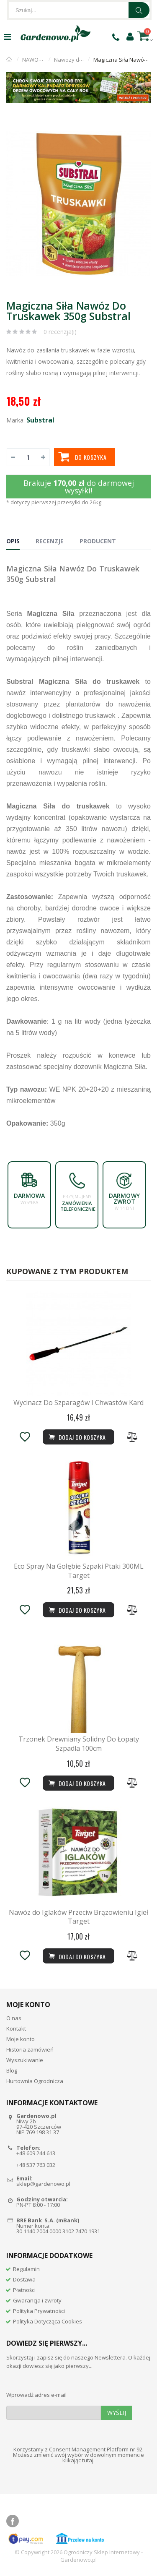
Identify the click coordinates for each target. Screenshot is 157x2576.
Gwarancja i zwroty (37, 2300)
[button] (143, 127)
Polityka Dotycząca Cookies (47, 2321)
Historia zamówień (30, 2049)
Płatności (24, 2290)
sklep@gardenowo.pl (43, 2184)
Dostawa (24, 2279)
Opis (13, 541)
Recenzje (50, 541)
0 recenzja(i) (60, 332)
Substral (40, 420)
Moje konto (20, 2039)
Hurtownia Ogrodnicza (34, 2081)
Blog (11, 2070)
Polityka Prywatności (39, 2311)
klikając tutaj (77, 2460)
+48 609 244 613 (35, 2153)
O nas (13, 2018)
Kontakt (16, 2028)
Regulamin (26, 2269)
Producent (98, 541)
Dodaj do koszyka (76, 1956)
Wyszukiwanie (24, 2060)
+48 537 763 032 (35, 2165)
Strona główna (9, 59)
